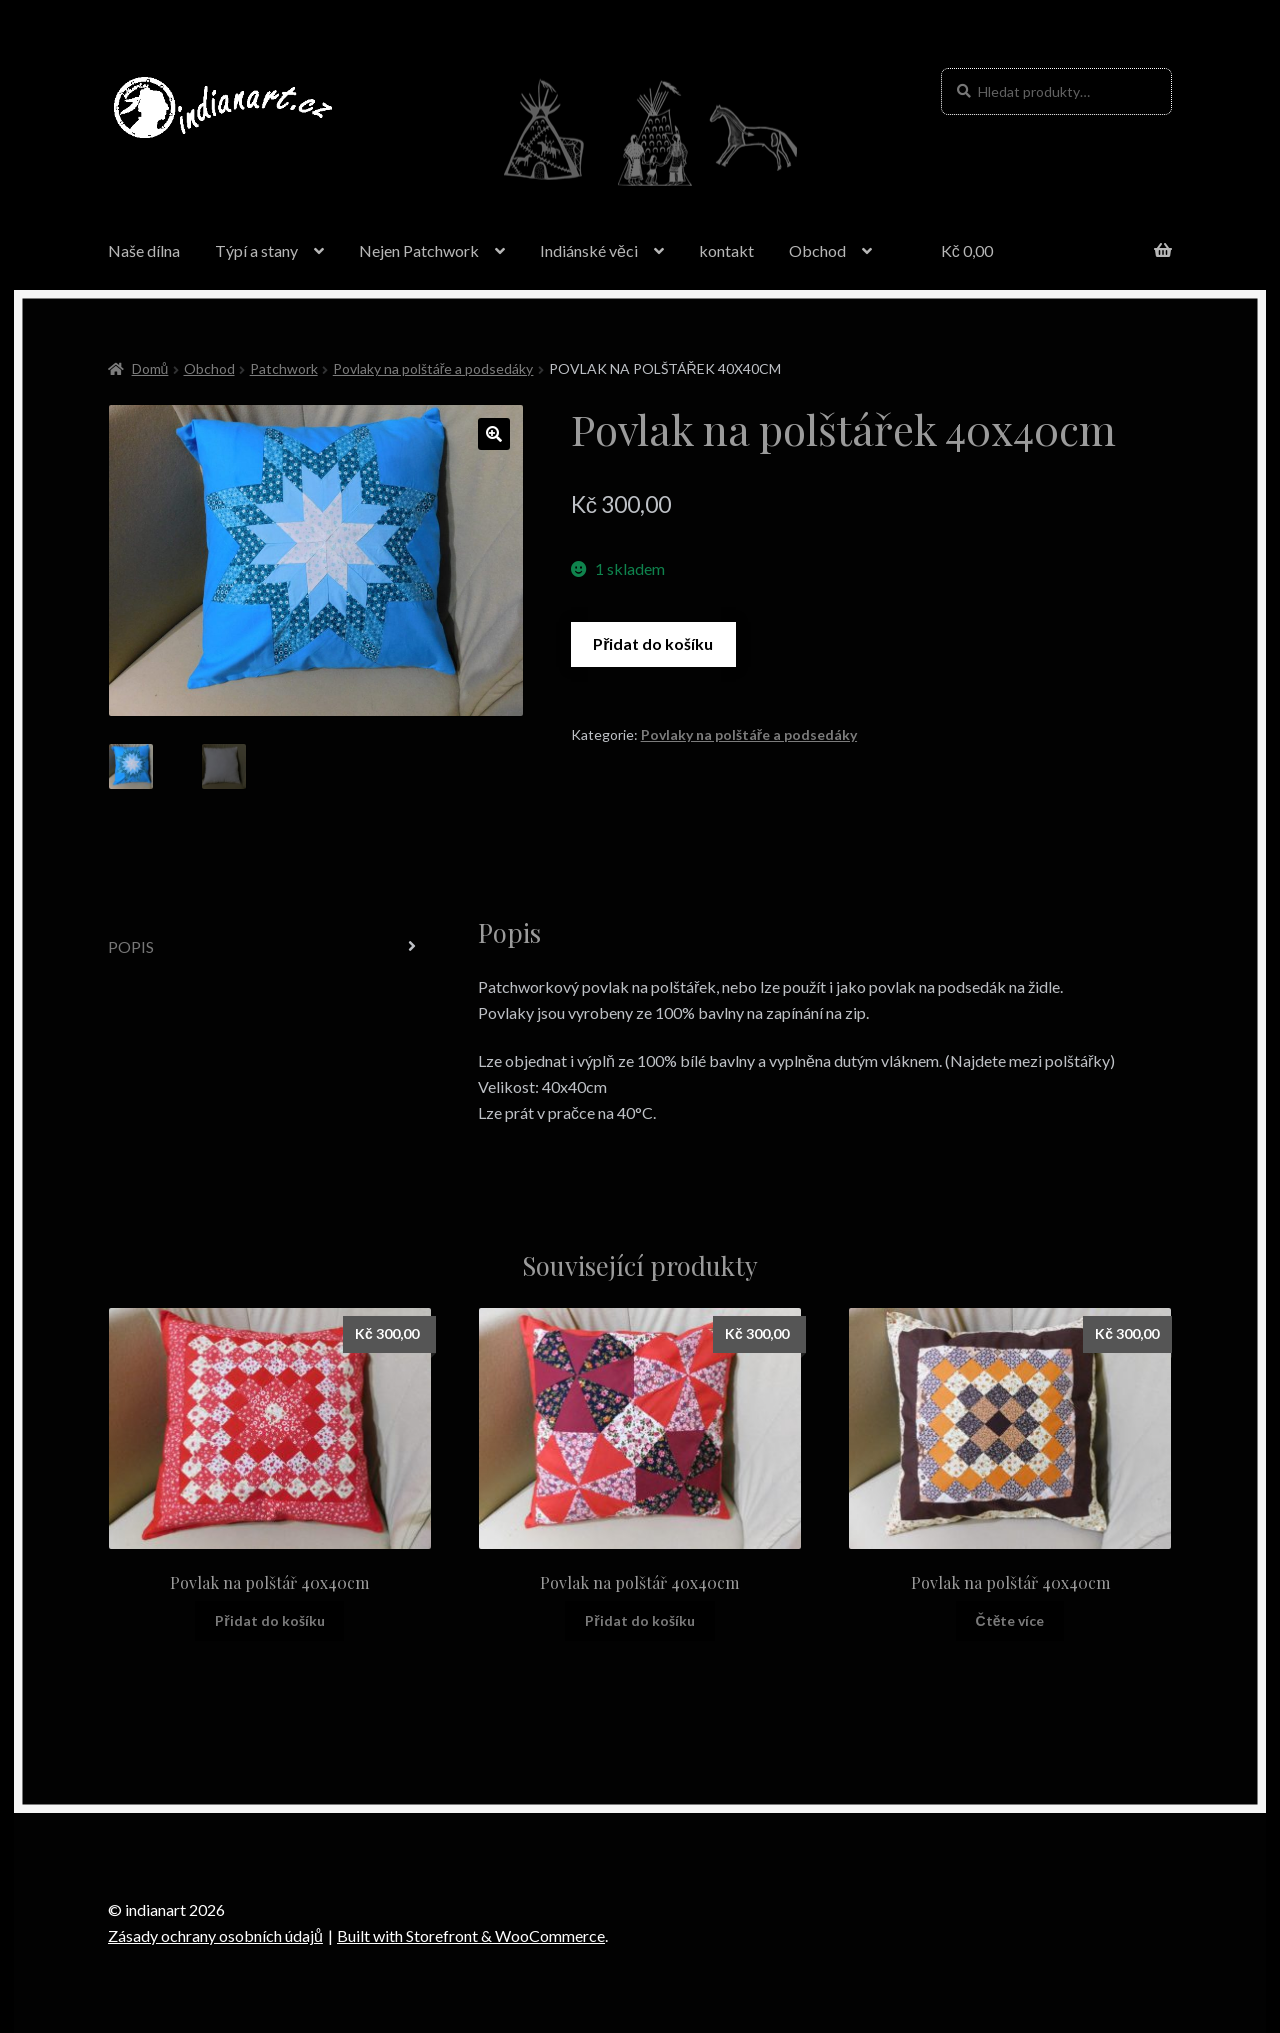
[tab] (270, 947)
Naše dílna (144, 250)
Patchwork (284, 368)
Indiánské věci (589, 250)
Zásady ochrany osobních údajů (215, 1935)
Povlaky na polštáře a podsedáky (433, 368)
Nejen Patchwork (419, 250)
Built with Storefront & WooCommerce (471, 1935)
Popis (131, 946)
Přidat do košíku (653, 643)
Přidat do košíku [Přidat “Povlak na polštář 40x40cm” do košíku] (269, 1620)
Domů (150, 368)
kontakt (726, 250)
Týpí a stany (256, 250)
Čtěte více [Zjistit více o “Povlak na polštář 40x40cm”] (1010, 1620)
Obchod (817, 250)
